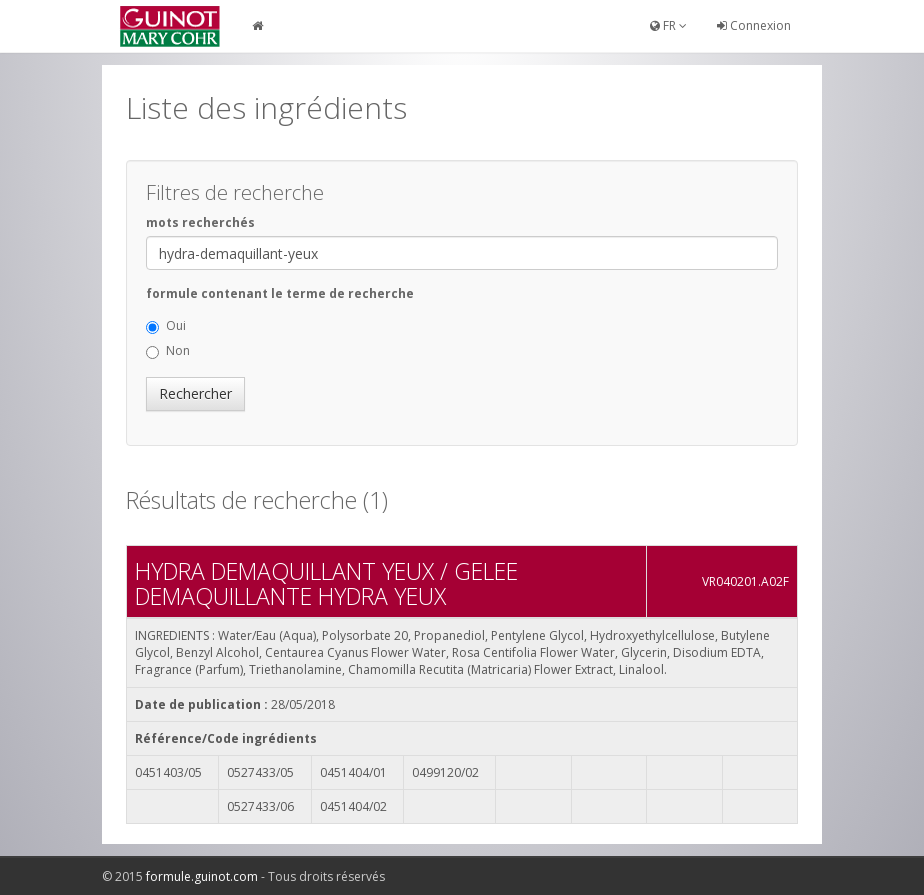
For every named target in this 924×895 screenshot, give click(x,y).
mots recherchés (200, 222)
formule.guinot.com (202, 876)
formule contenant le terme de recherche (280, 293)
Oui (166, 325)
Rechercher (195, 393)
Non (168, 350)
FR (668, 25)
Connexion (754, 25)
